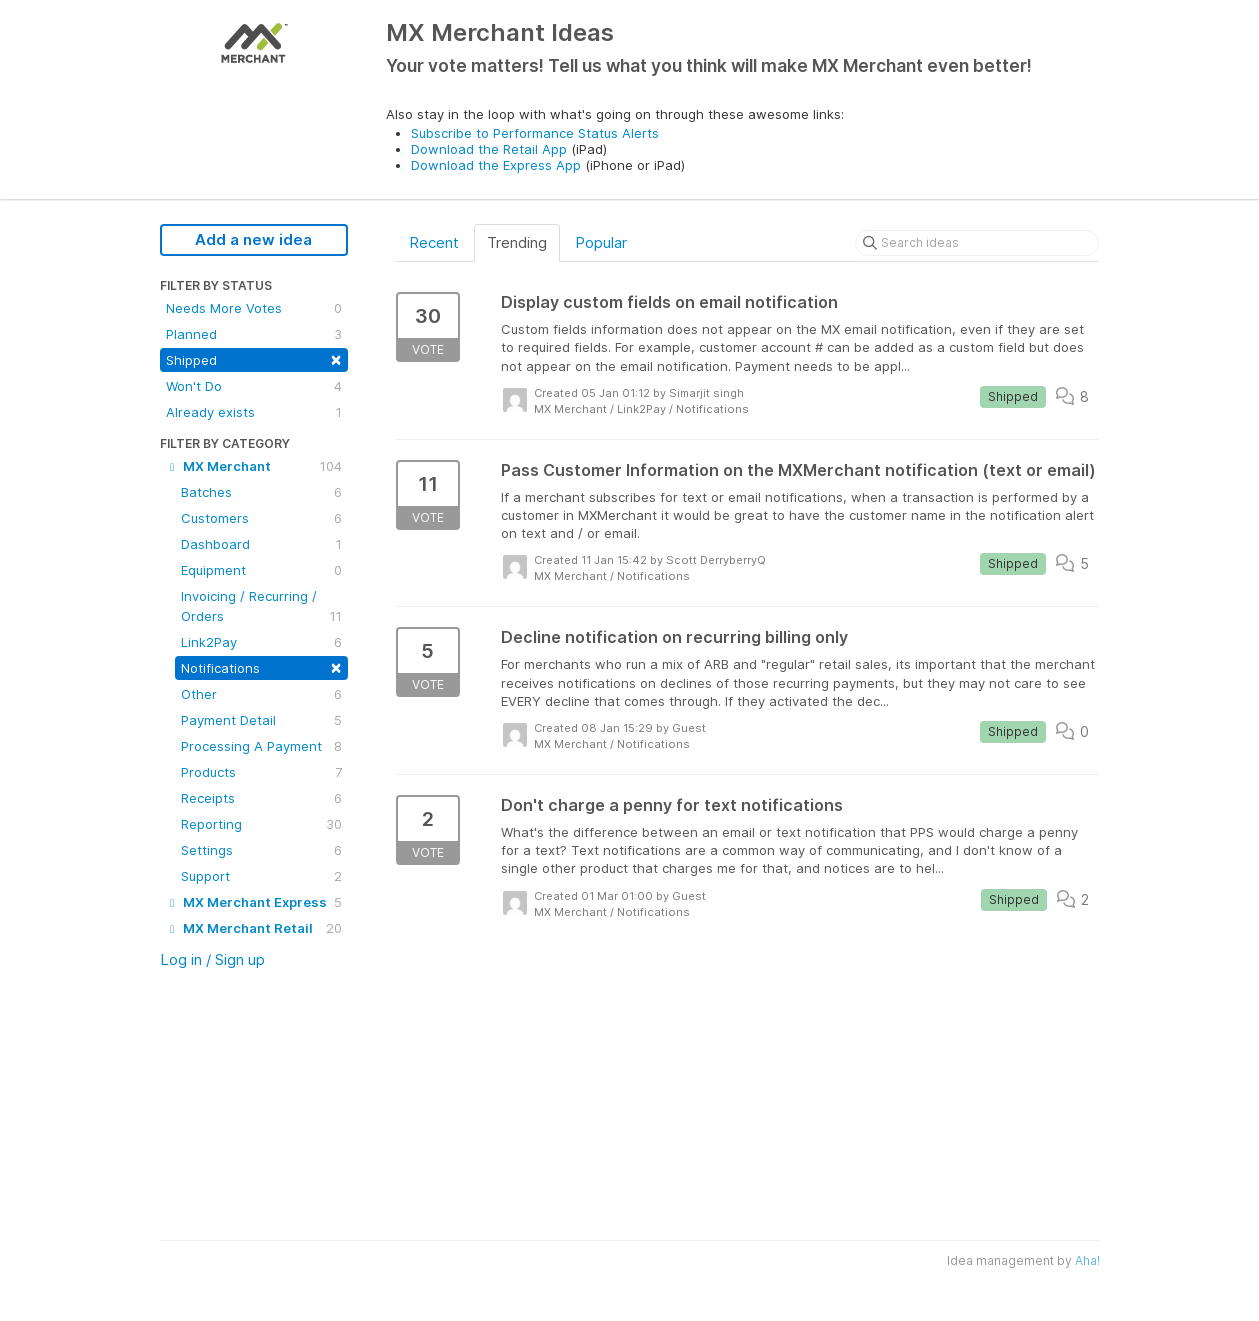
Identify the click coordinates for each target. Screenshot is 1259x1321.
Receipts (261, 798)
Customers (261, 518)
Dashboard (261, 544)
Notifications (261, 666)
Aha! (1087, 1260)
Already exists (254, 412)
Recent (434, 242)
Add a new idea (253, 239)
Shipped (254, 358)
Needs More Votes (254, 308)
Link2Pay (261, 642)
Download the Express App (496, 165)
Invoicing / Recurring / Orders (261, 607)
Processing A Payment (261, 746)
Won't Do (254, 386)
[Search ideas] (977, 243)
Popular (601, 242)
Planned (254, 334)
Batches (261, 492)
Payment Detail (261, 720)
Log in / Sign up (212, 959)
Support (261, 876)
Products (261, 772)
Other (261, 694)
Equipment (261, 570)
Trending (517, 242)
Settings (261, 850)
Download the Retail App (489, 149)
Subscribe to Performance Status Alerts (535, 133)
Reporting (261, 824)
